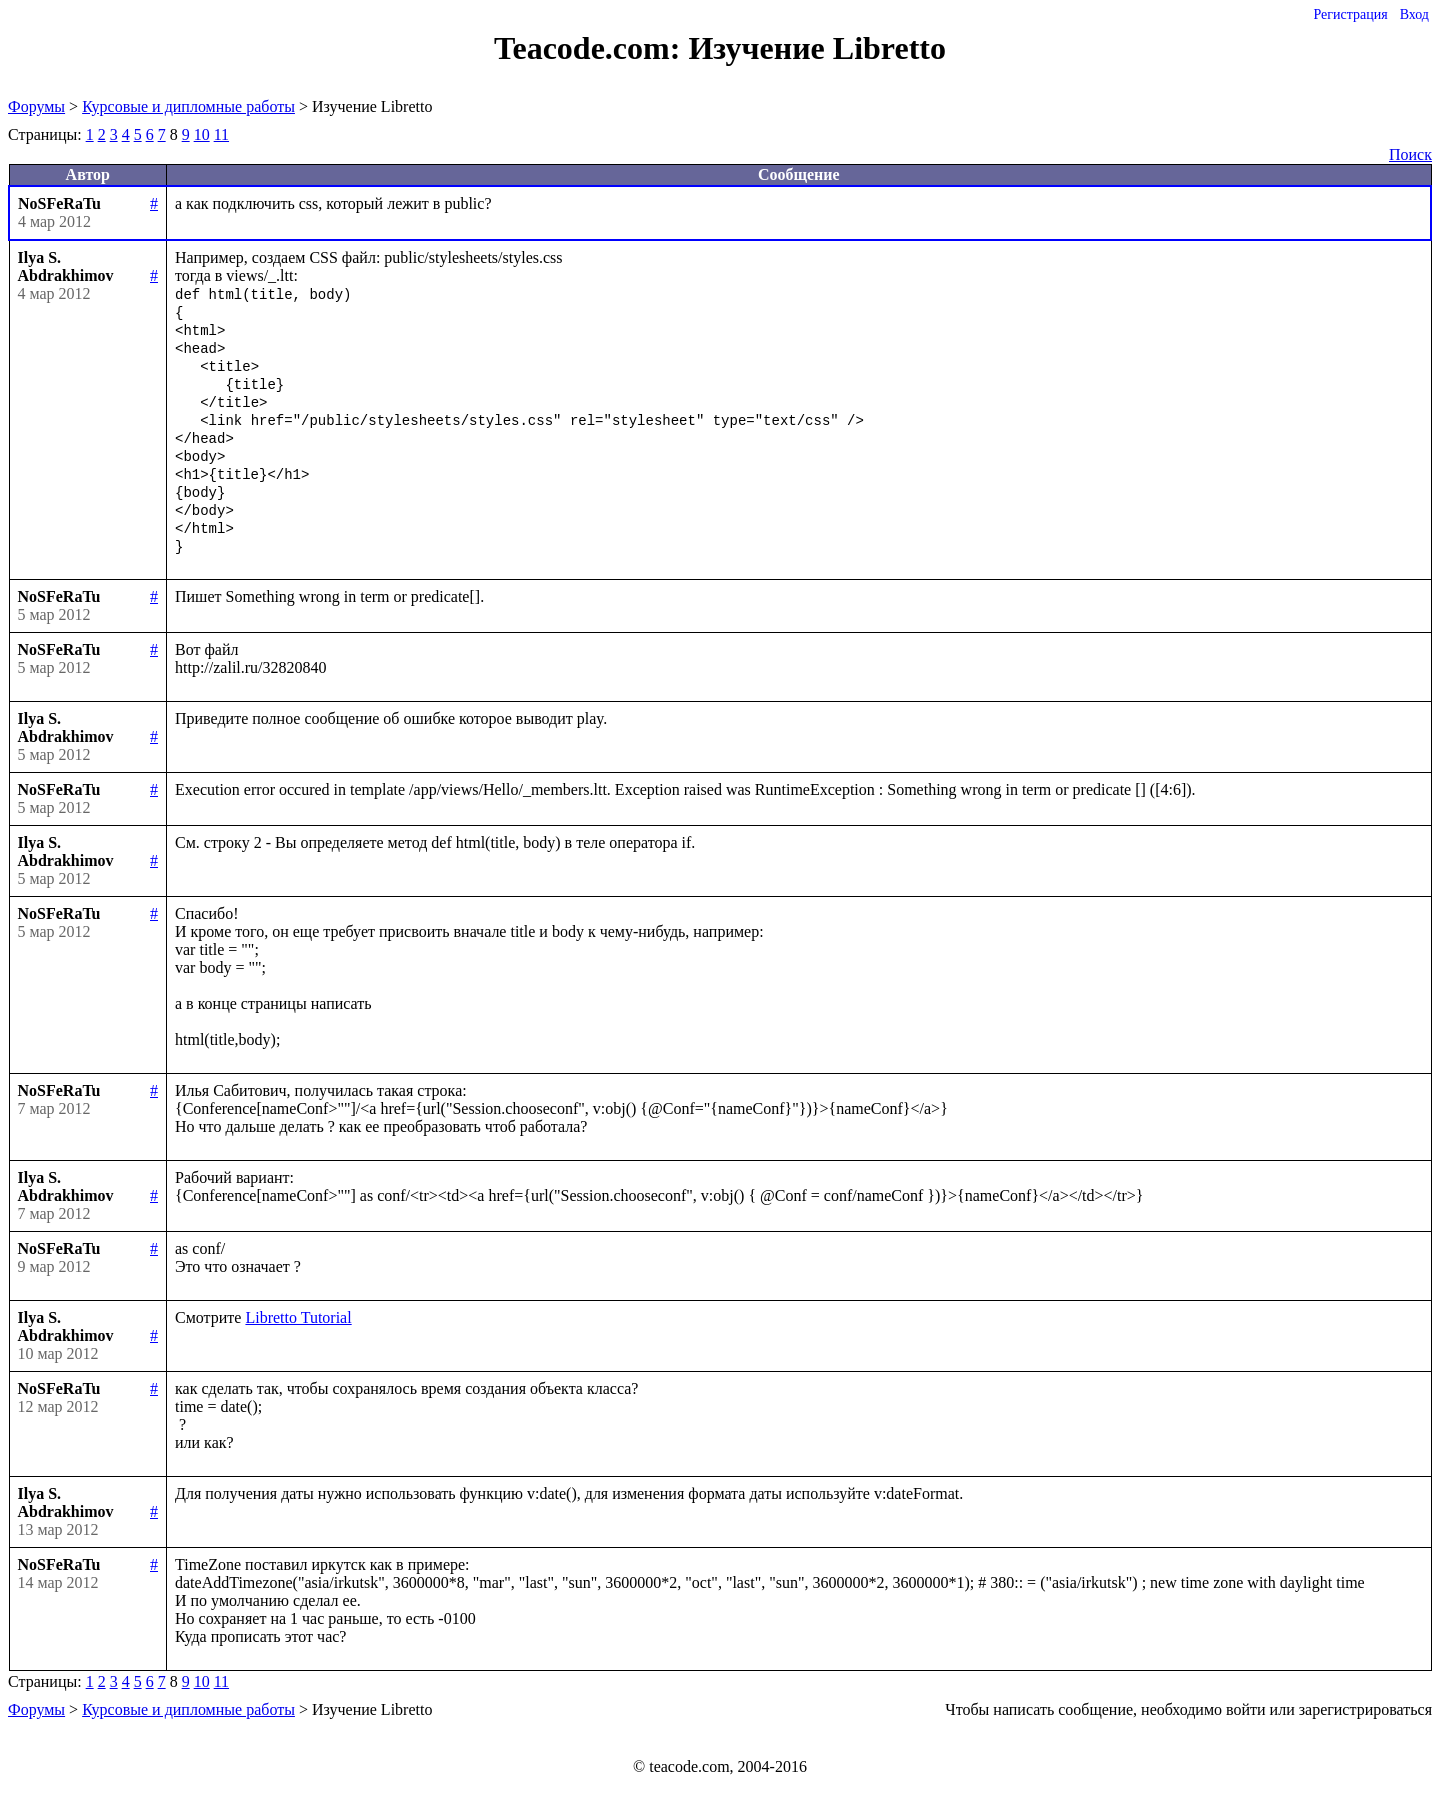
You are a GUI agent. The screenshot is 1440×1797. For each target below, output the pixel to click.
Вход (1414, 14)
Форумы (36, 106)
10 (202, 134)
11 (221, 134)
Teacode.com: (591, 48)
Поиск (1410, 154)
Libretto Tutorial (298, 1317)
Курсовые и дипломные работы (188, 106)
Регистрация (1350, 14)
